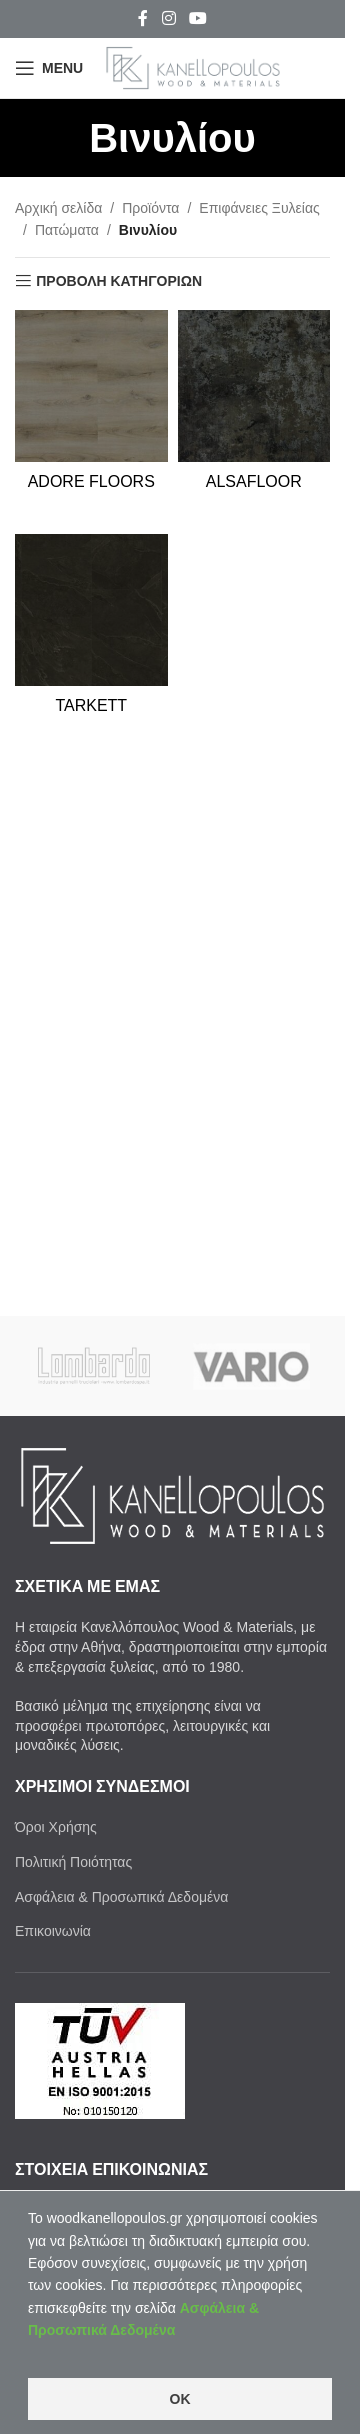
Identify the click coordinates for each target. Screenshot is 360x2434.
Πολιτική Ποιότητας (73, 1862)
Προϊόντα (150, 208)
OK (180, 2399)
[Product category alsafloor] (254, 417)
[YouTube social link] (198, 18)
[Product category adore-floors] (91, 417)
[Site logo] (193, 67)
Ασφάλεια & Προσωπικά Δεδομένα (121, 1897)
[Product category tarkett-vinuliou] (91, 641)
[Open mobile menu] (49, 68)
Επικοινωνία (53, 1931)
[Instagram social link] (168, 18)
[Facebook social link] (143, 18)
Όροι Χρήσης (56, 1827)
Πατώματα (67, 230)
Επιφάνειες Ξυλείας (259, 208)
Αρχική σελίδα (58, 208)
